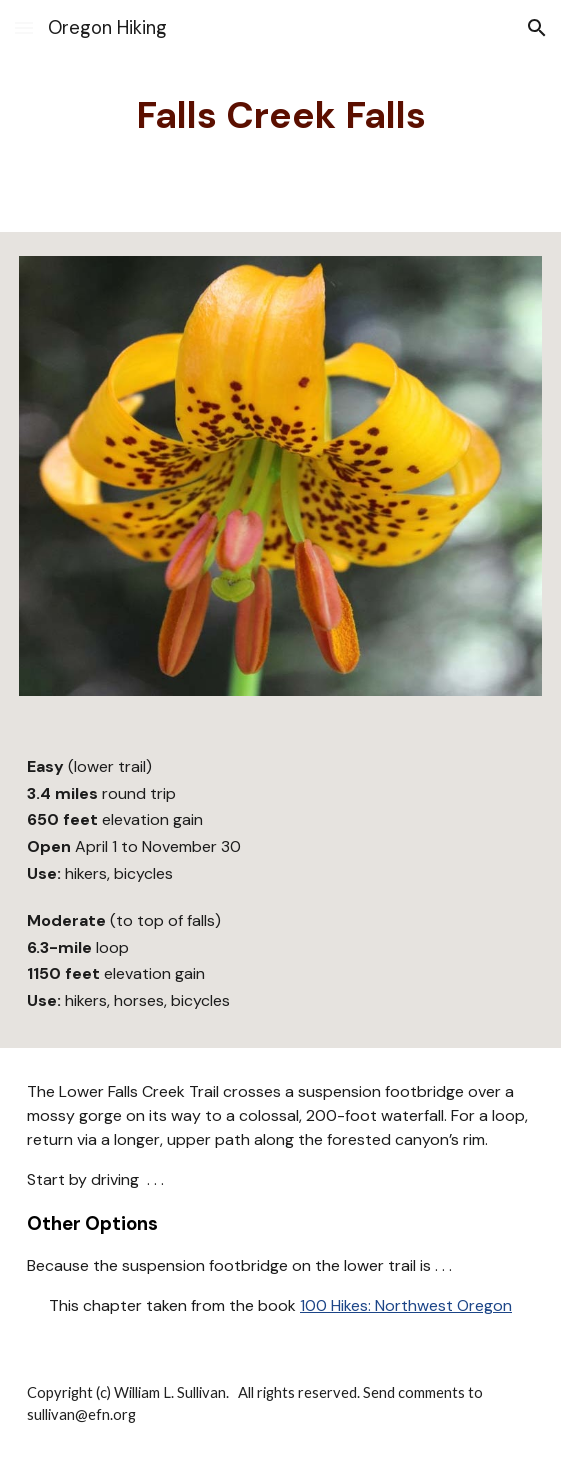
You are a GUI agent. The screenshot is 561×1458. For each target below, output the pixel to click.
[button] (24, 27)
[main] (280, 116)
